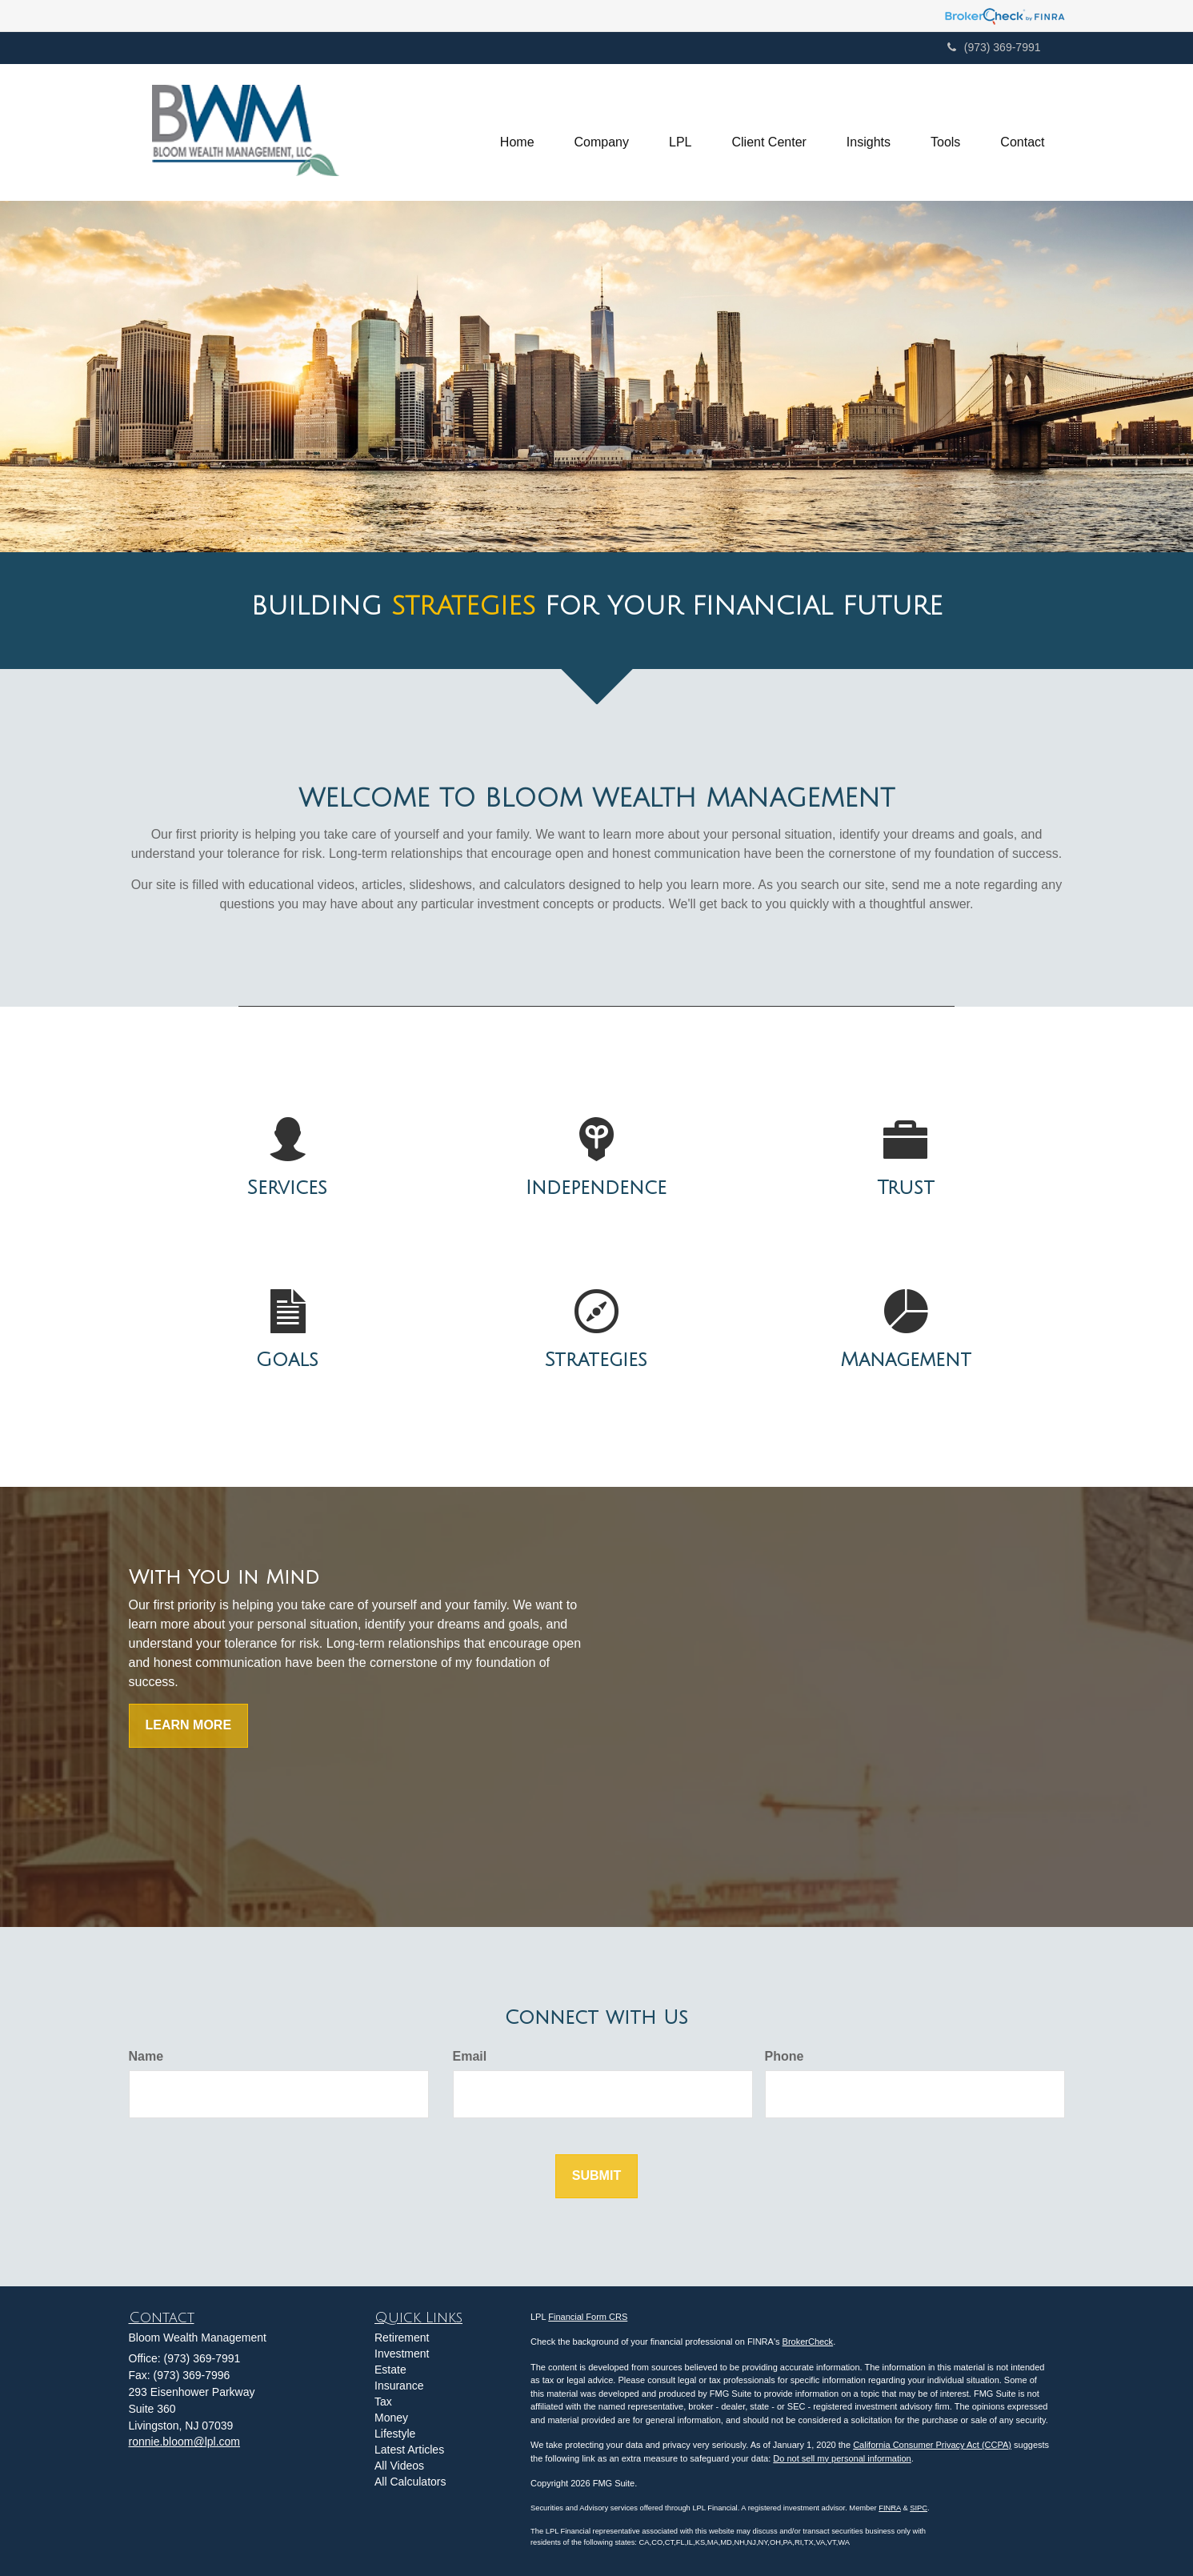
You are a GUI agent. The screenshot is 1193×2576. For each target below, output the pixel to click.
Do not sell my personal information (842, 2458)
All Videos (399, 2465)
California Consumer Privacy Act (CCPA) (932, 2445)
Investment (401, 2353)
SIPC (918, 2508)
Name (146, 2056)
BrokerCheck (808, 2341)
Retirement (401, 2337)
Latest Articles (409, 2449)
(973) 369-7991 (994, 47)
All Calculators (410, 2481)
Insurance (398, 2385)
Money (391, 2417)
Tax (383, 2401)
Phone (784, 2056)
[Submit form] (596, 2176)
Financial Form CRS (587, 2317)
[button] (601, 132)
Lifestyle (394, 2433)
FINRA (890, 2508)
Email (470, 2056)
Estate (390, 2369)
